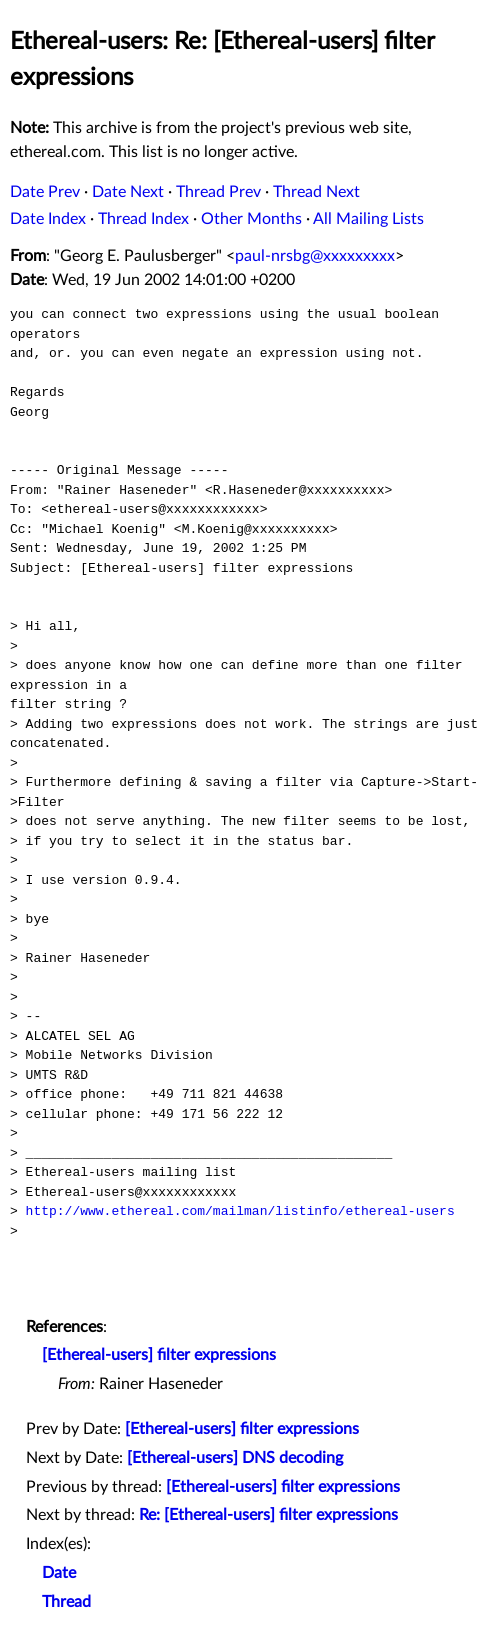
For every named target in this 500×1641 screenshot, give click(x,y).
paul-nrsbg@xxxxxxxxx (315, 256)
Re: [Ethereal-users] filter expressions (268, 1515)
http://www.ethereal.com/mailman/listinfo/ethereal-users (240, 1211)
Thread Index (143, 219)
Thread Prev (218, 192)
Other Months (251, 219)
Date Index (48, 219)
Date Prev (45, 192)
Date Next (128, 192)
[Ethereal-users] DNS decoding (235, 1458)
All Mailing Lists (368, 219)
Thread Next (316, 192)
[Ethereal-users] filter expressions (159, 1355)
